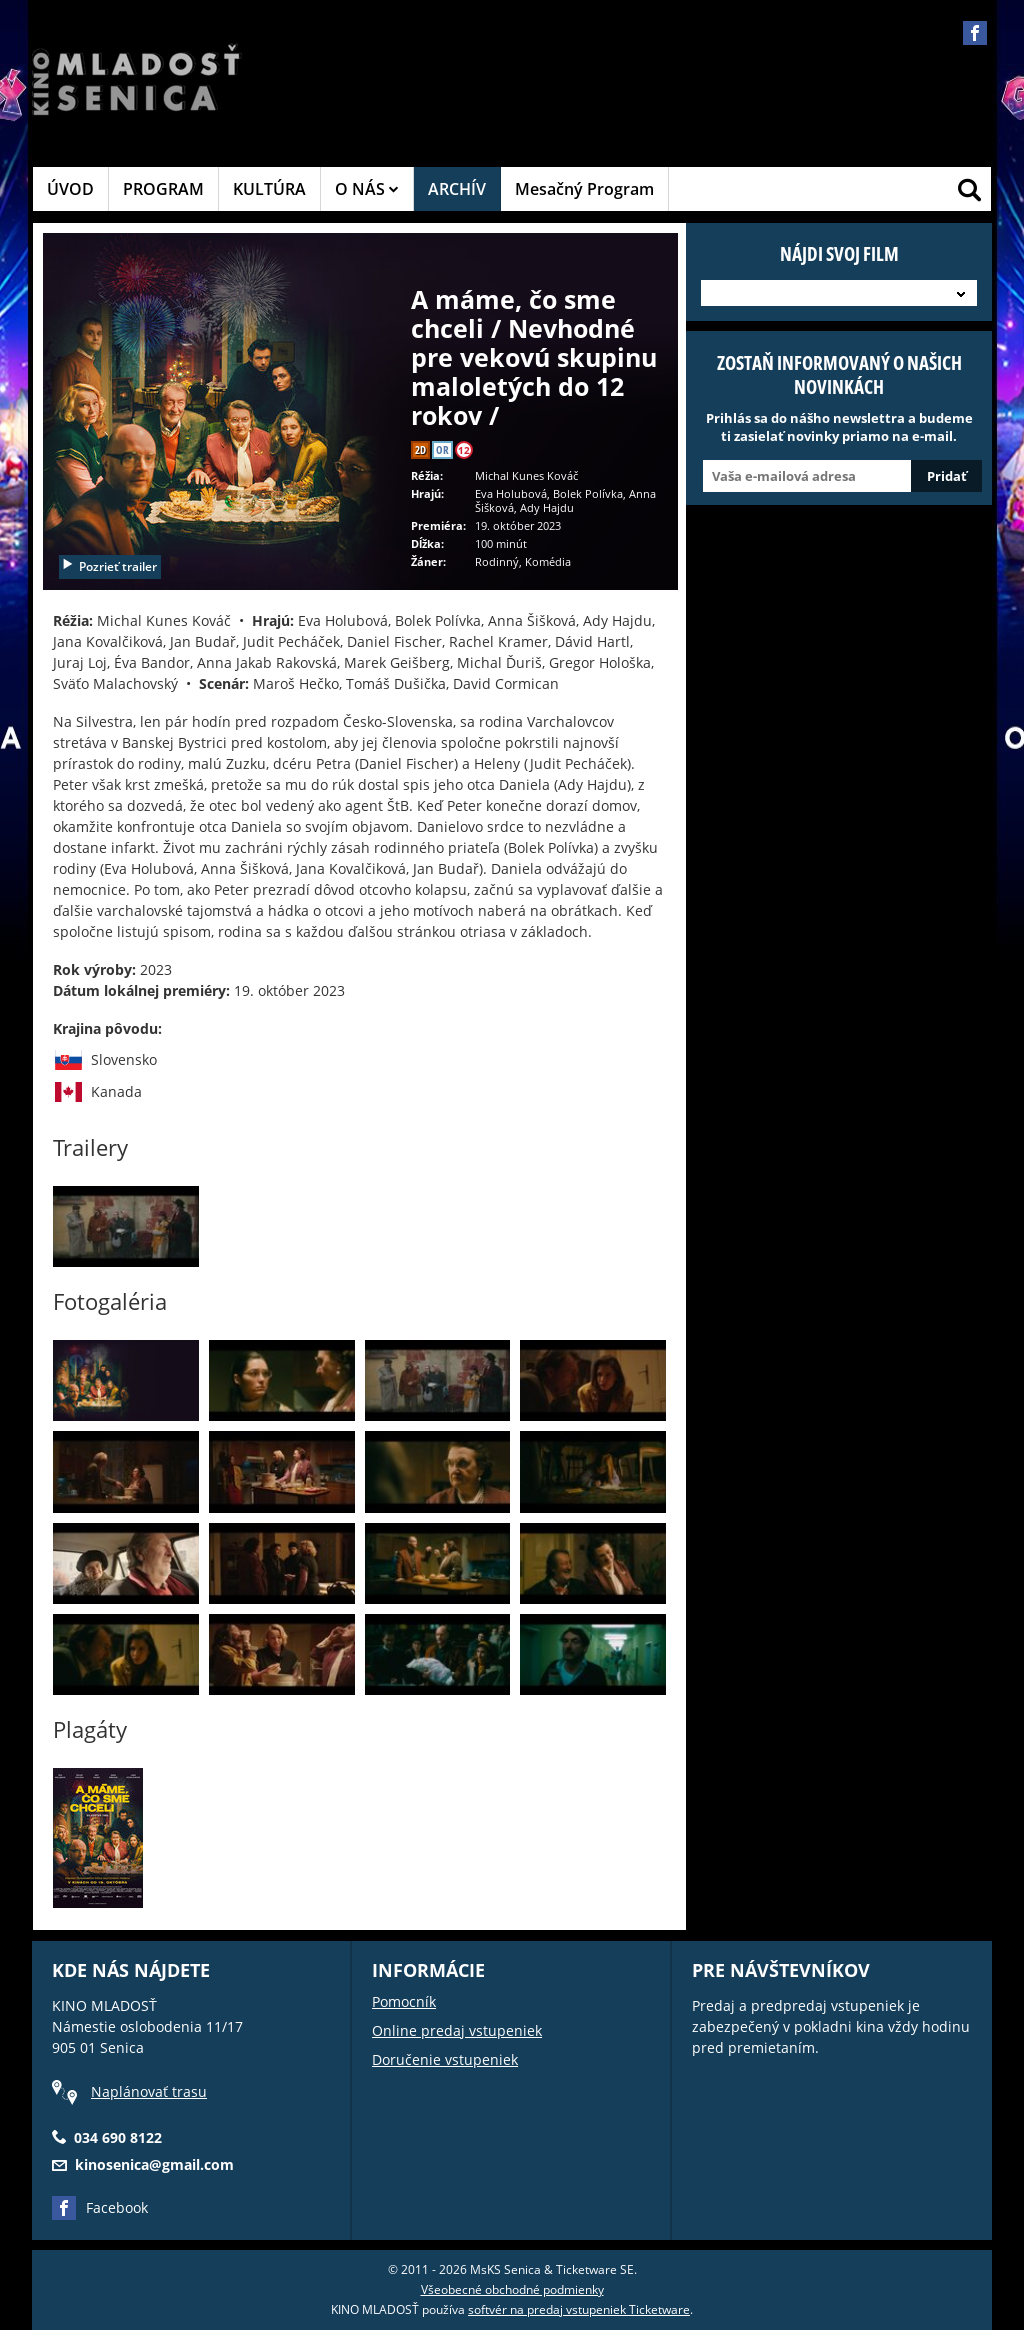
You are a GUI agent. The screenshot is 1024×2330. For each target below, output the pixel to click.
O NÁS (367, 189)
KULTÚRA (269, 189)
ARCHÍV (457, 189)
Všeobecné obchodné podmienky (512, 2289)
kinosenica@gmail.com (154, 2164)
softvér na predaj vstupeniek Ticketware (579, 2309)
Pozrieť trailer (109, 566)
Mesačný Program (584, 189)
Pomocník (404, 2001)
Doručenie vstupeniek (445, 2059)
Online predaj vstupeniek (457, 2030)
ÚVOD (70, 189)
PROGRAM (163, 189)
